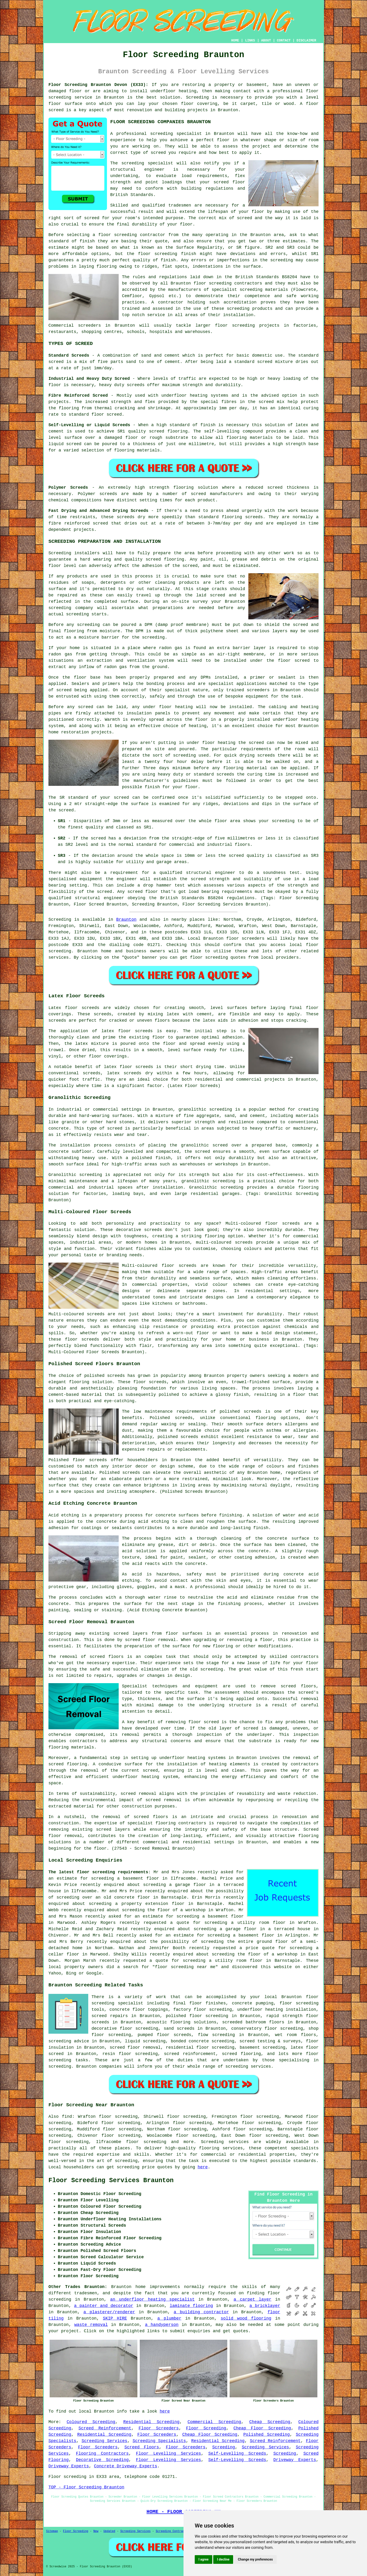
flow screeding (216, 2035)
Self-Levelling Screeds (237, 2453)
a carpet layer (252, 2299)
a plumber (169, 2318)
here (203, 2167)
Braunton (126, 919)
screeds (184, 1418)
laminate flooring (191, 2305)
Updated (109, 2531)
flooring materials (71, 1747)
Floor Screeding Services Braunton (111, 2180)
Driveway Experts (294, 2460)
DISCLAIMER (306, 40)
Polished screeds (119, 1472)
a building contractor (201, 2312)
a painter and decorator (103, 2305)
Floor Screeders (159, 2428)
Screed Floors (142, 2447)
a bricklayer (265, 2305)
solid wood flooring (246, 2318)
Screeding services (225, 2142)
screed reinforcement (190, 2053)
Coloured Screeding (91, 2422)
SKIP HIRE (115, 2318)
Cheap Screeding (269, 2422)
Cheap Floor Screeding (262, 2428)
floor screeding (299, 2003)
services (58, 957)
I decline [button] (223, 2559)
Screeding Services (104, 2441)
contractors (305, 1764)
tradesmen (85, 2293)
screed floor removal (150, 1639)
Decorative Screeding (102, 2460)
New (96, 2531)
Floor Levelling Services (168, 2453)
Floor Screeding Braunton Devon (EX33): (98, 84)
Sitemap (52, 2531)
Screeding (223, 2447)
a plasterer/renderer (109, 2312)
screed (91, 218)
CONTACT (284, 40)
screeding (133, 1910)
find (67, 2116)
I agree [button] (203, 2559)
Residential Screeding (151, 2422)
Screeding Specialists (159, 2441)
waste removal (91, 2324)
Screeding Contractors (173, 2531)
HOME (235, 40)
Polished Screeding (266, 2434)
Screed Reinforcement (104, 2428)
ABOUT (266, 40)
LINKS (250, 40)
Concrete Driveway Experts (125, 2466)
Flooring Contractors (102, 2453)
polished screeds (104, 1375)
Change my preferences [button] (255, 2559)
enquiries (198, 2331)
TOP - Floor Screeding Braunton (86, 2487)
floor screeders (245, 938)
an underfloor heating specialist (152, 2299)
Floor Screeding (206, 2428)
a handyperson (162, 2324)
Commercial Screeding (214, 2422)
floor (312, 1997)
